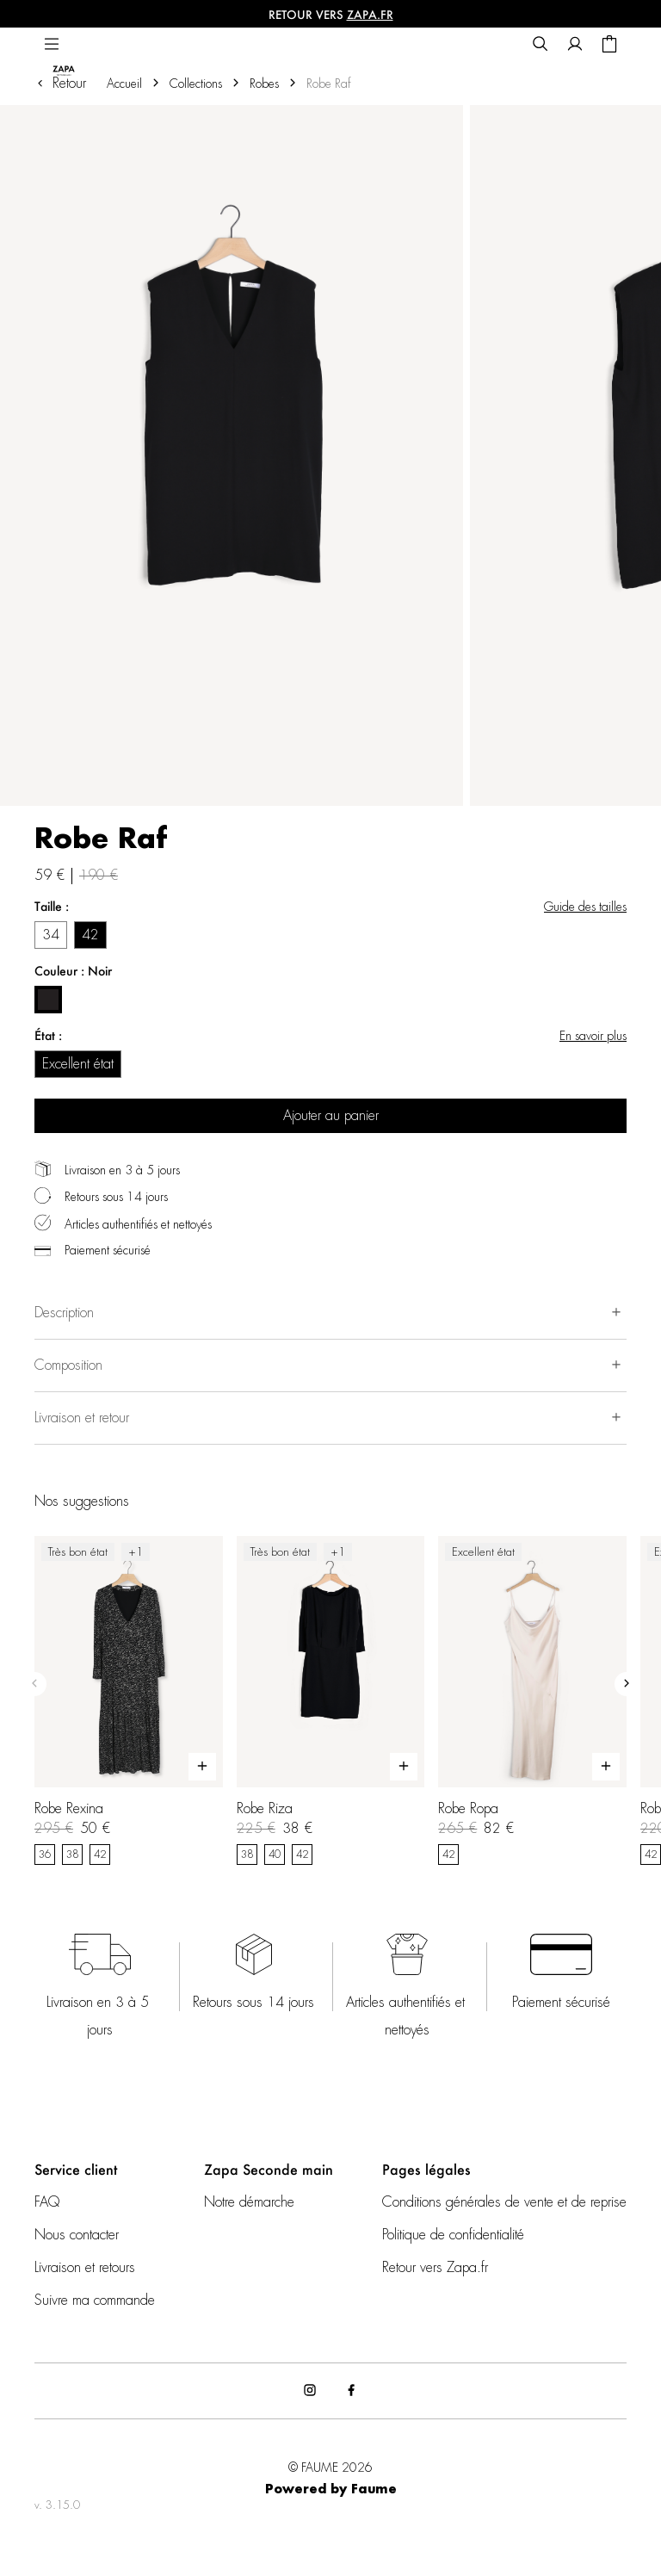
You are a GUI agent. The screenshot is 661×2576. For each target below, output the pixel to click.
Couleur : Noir (73, 971)
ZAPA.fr (370, 14)
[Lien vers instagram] (310, 2391)
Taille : (51, 906)
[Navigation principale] (51, 45)
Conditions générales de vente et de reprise (504, 2202)
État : (48, 1035)
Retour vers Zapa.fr (435, 2268)
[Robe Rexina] (128, 1700)
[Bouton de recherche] (540, 45)
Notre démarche (249, 2202)
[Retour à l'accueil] (74, 45)
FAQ (46, 2202)
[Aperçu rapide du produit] (202, 1766)
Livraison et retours (84, 2268)
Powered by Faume (331, 2490)
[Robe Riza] (331, 1700)
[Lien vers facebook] (351, 2391)
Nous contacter (76, 2235)
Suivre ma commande (94, 2300)
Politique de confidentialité (453, 2235)
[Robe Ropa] (532, 1700)
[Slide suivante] (627, 1684)
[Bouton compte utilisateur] (575, 45)
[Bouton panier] (609, 45)
